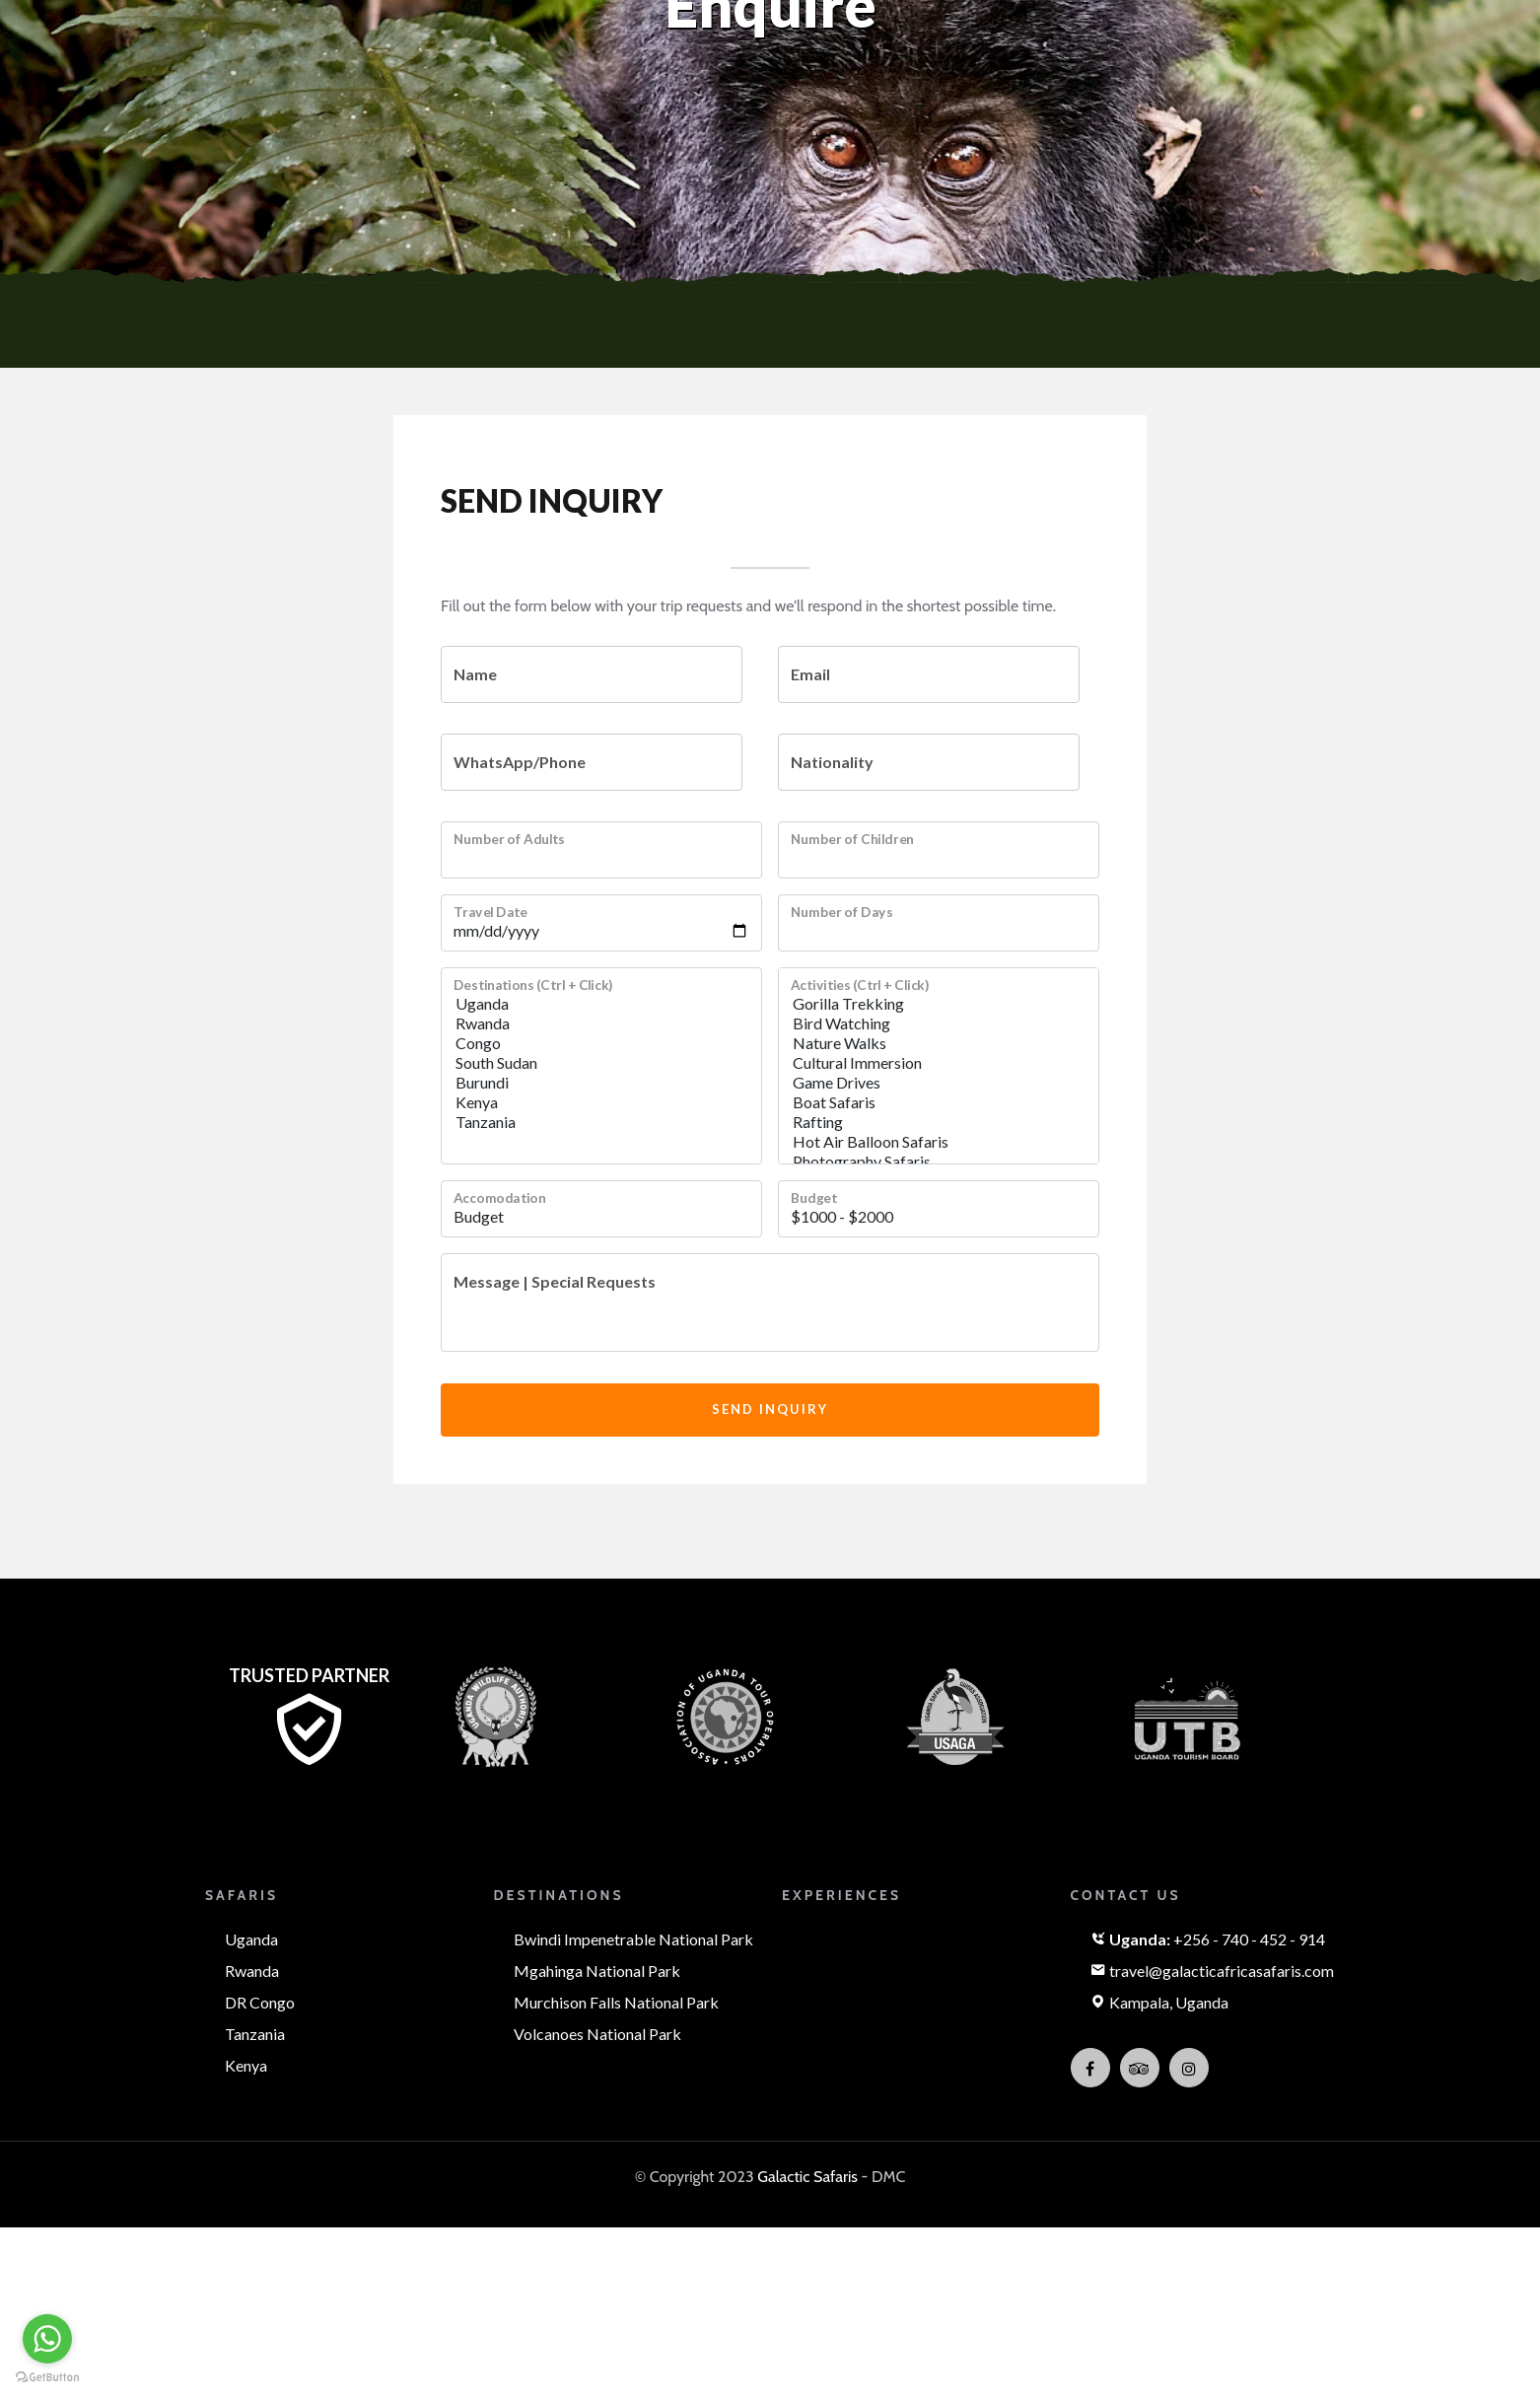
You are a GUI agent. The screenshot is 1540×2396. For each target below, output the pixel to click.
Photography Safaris (938, 1161)
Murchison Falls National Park (616, 2002)
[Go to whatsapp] (47, 2338)
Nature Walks (938, 1043)
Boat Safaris (938, 1102)
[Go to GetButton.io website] (47, 2376)
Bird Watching (938, 1023)
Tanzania (601, 1122)
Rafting (938, 1122)
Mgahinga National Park (597, 1970)
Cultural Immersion (938, 1063)
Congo (601, 1043)
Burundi (601, 1082)
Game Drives (938, 1082)
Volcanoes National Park (597, 2033)
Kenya (601, 1102)
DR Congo (260, 2002)
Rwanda (601, 1023)
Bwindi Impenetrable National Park (633, 1939)
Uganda (601, 1004)
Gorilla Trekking (938, 1004)
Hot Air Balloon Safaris (938, 1142)
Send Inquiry (770, 1409)
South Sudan (601, 1063)
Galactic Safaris (807, 2176)
